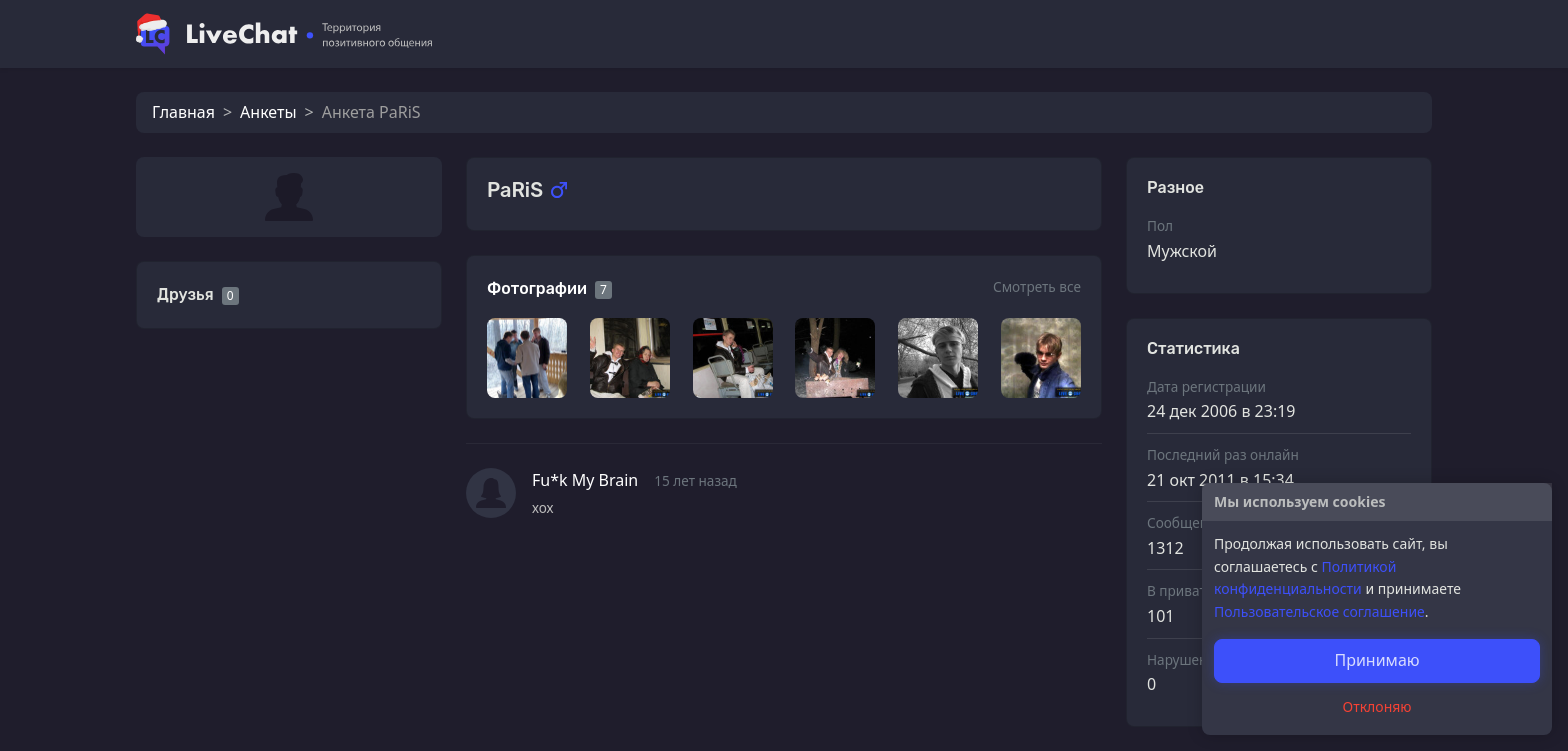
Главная (183, 112)
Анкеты (268, 112)
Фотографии (537, 288)
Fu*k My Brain (585, 480)
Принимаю (1376, 660)
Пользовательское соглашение (1319, 611)
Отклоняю (1377, 706)
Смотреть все (1037, 286)
